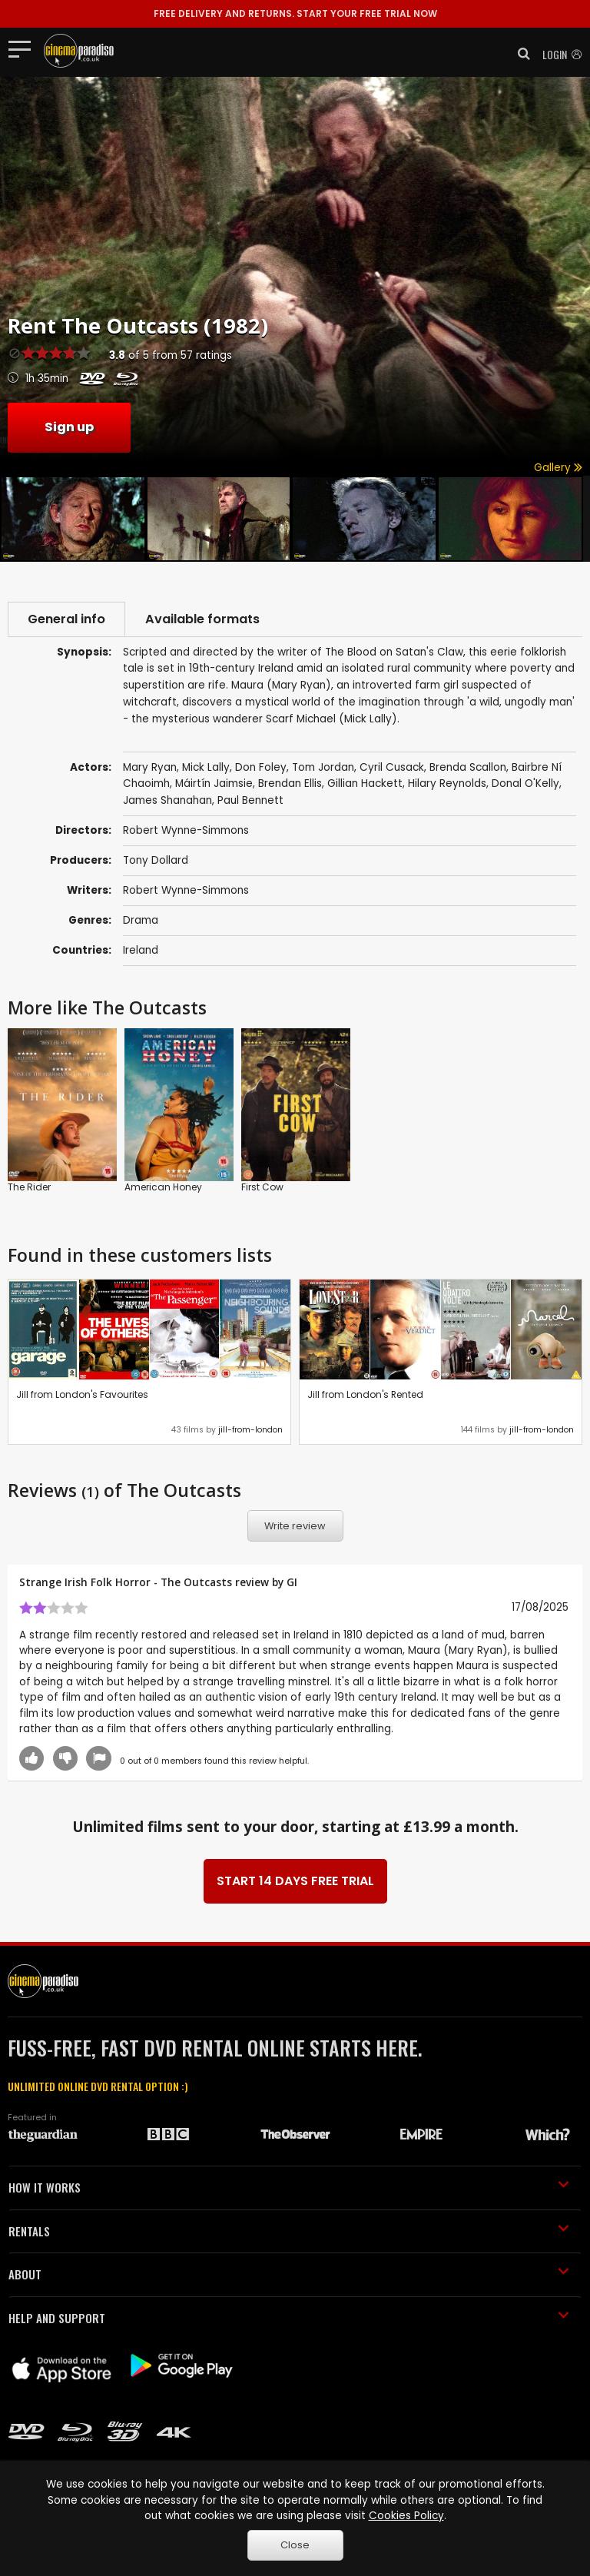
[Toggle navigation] (24, 48)
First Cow (262, 1186)
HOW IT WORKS (288, 2187)
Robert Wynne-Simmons (186, 890)
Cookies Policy (406, 2515)
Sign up (69, 427)
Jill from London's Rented (365, 1394)
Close (295, 2544)
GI (292, 1582)
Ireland (140, 950)
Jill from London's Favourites (82, 1394)
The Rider (29, 1186)
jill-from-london (250, 1430)
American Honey (163, 1186)
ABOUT (288, 2274)
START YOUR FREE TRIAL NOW (295, 13)
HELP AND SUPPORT (288, 2317)
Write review (295, 1525)
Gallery (558, 467)
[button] (519, 54)
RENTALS (288, 2230)
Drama (140, 920)
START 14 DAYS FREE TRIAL (295, 1881)
